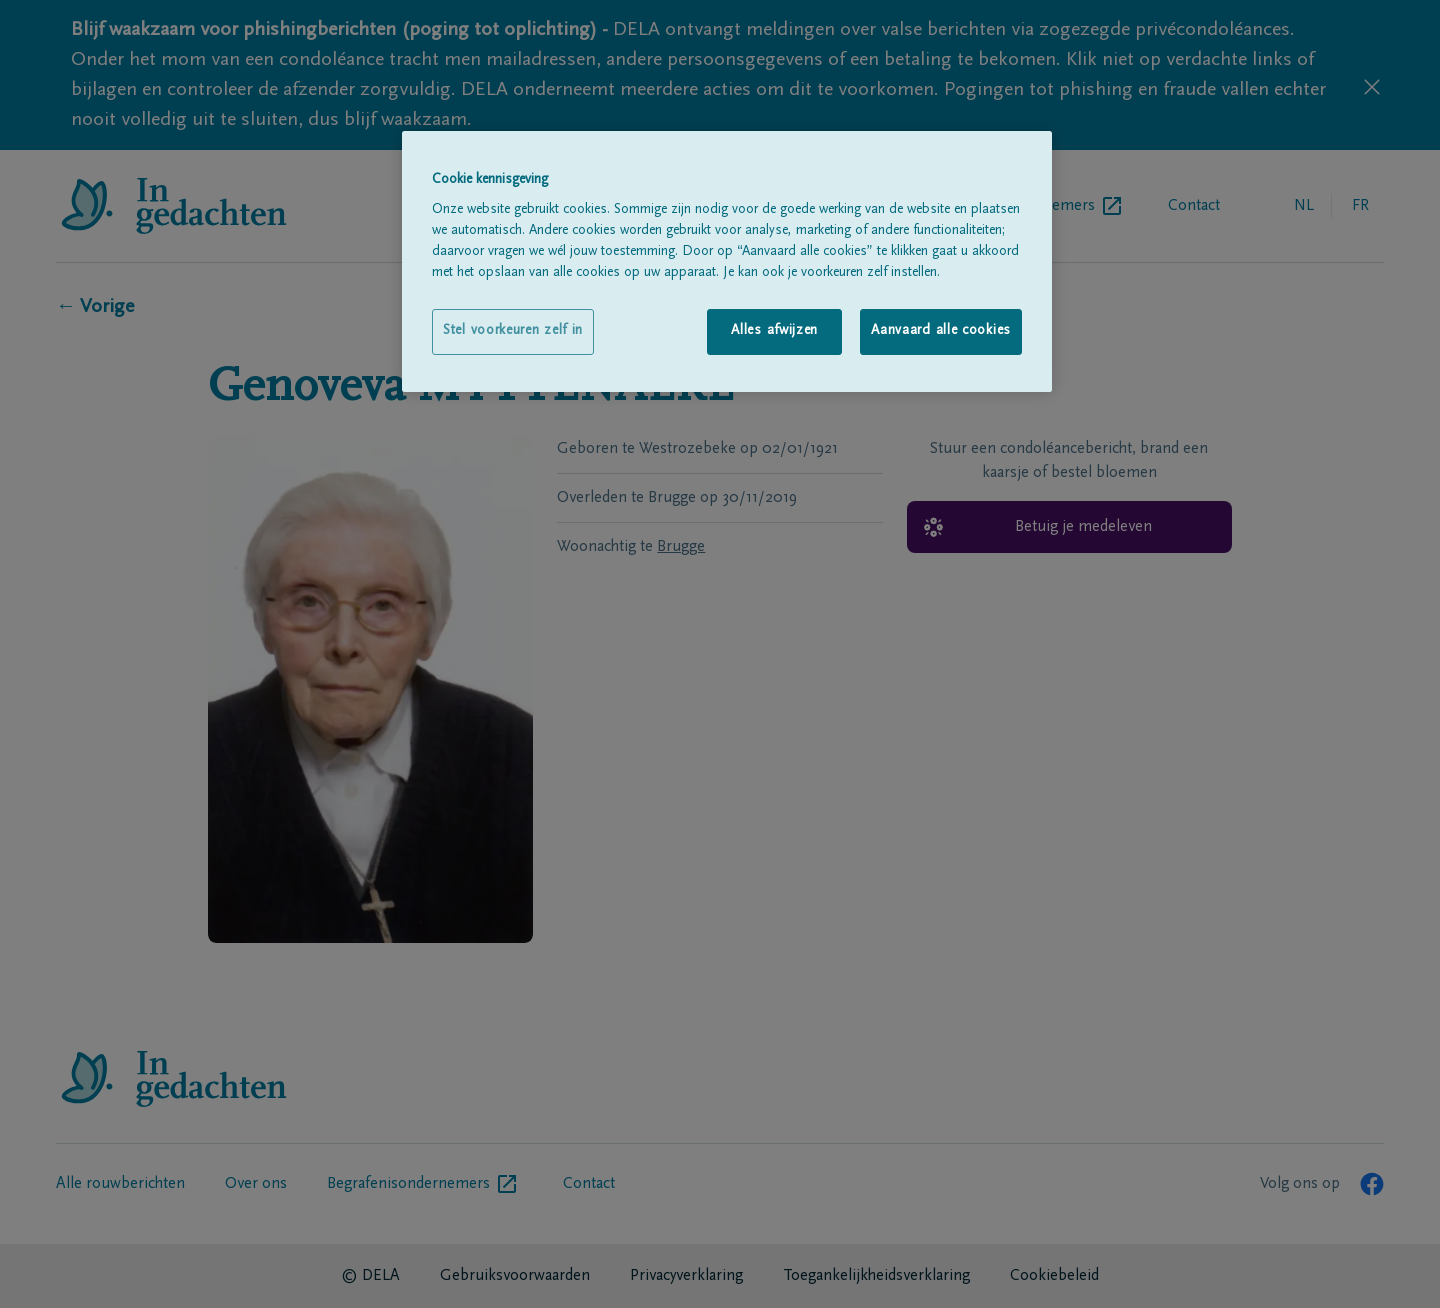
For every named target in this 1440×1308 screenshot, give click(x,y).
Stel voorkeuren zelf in (513, 331)
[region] (727, 261)
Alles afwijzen (774, 331)
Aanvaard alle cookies (941, 331)
